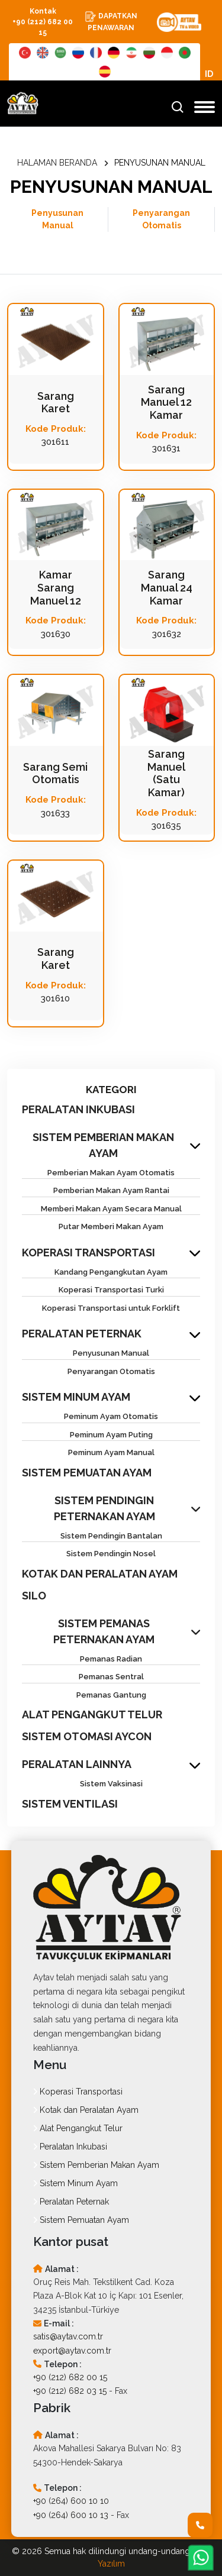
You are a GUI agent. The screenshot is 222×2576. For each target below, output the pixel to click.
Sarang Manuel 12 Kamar (166, 402)
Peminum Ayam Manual (111, 1452)
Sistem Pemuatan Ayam (81, 2220)
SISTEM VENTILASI (70, 1804)
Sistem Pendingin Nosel (111, 1553)
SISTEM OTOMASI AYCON (87, 1736)
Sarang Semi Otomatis (55, 773)
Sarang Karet (55, 402)
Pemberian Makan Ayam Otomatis (111, 1172)
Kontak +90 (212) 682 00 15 (42, 22)
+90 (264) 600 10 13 (70, 2515)
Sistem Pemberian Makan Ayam (96, 2165)
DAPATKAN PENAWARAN (111, 21)
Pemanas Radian (111, 1658)
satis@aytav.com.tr (68, 2336)
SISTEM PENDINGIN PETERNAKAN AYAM (104, 1508)
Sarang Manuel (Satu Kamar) (166, 773)
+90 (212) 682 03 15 (70, 2391)
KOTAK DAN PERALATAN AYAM (100, 1573)
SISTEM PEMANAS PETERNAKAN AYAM (104, 1631)
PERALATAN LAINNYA (76, 1764)
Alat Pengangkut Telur (78, 2128)
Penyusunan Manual (57, 219)
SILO (34, 1595)
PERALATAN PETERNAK (81, 1333)
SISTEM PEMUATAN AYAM (87, 1472)
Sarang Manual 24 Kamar (166, 587)
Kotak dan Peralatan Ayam (86, 2110)
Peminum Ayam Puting (111, 1434)
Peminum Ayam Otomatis (111, 1416)
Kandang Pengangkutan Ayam (111, 1272)
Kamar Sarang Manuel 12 (55, 587)
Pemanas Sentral (111, 1676)
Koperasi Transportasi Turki (111, 1289)
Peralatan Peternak (71, 2201)
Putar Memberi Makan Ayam (111, 1226)
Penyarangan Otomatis (161, 219)
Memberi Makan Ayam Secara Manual (111, 1208)
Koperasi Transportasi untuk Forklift (111, 1308)
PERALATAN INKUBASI (78, 1109)
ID (209, 74)
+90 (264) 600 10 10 (71, 2501)
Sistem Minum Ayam (75, 2183)
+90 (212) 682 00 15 (70, 2377)
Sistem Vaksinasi (111, 1783)
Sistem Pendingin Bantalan (111, 1535)
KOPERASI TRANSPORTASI (88, 1252)
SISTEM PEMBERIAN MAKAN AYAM (103, 1145)
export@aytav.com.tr (72, 2350)
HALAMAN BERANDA (57, 162)
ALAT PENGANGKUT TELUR (92, 1714)
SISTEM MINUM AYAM (76, 1397)
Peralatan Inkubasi (70, 2146)
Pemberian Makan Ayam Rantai (111, 1190)
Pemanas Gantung (111, 1695)
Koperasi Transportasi (78, 2091)
